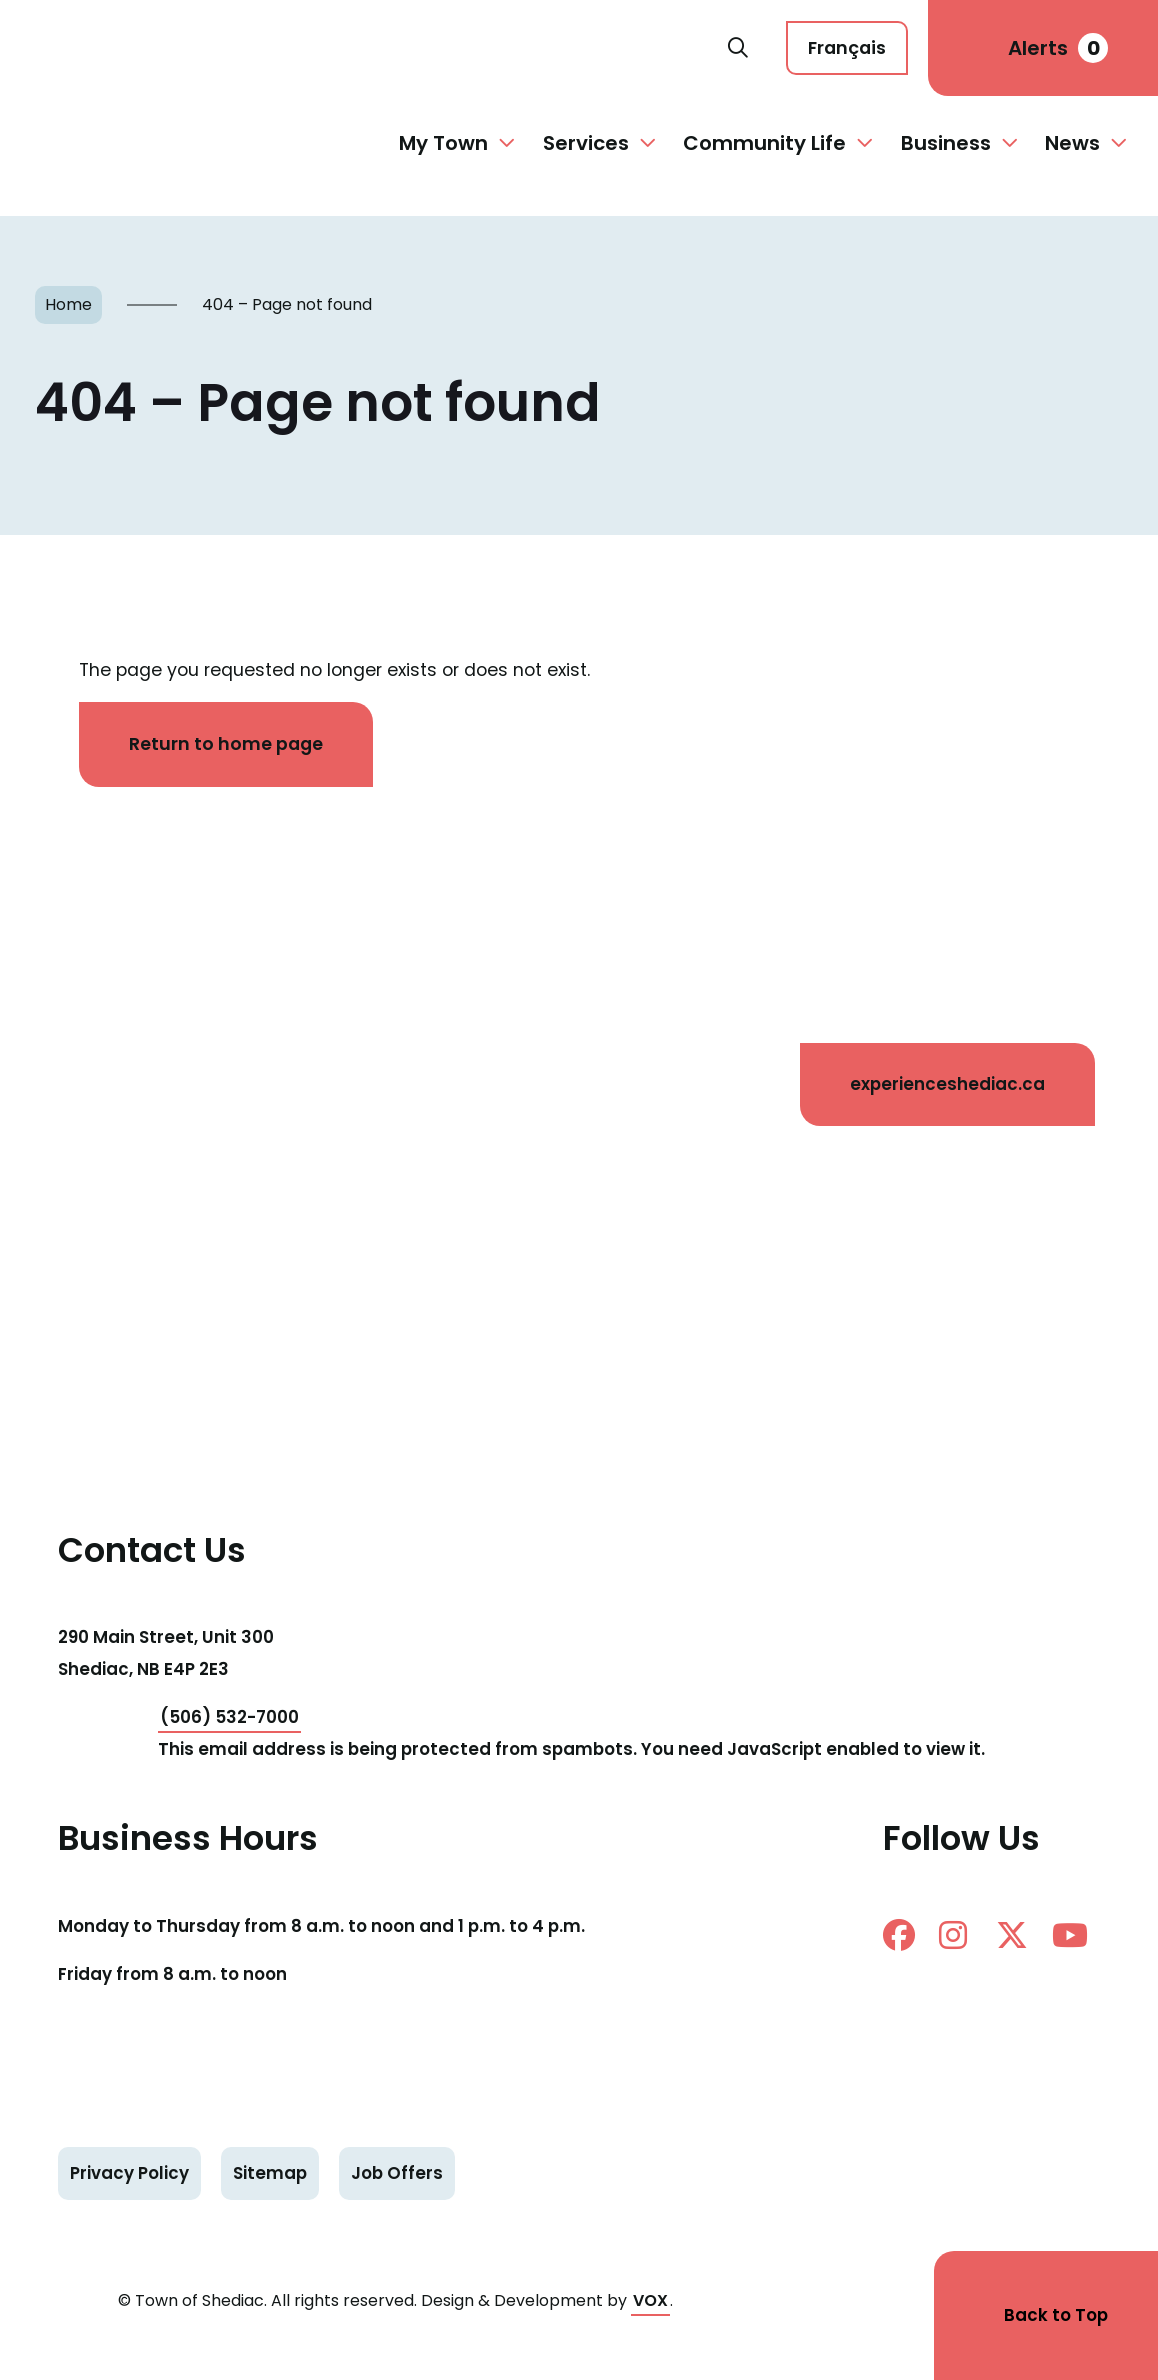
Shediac (374, 48)
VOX (650, 2300)
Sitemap (270, 2173)
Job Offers (397, 2173)
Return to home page (226, 743)
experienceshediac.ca (947, 1084)
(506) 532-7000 (229, 1717)
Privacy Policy (129, 2173)
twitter (1012, 1935)
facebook (899, 1935)
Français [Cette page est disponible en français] (847, 47)
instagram (953, 1935)
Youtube (1070, 1935)
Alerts (1058, 48)
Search (738, 48)
